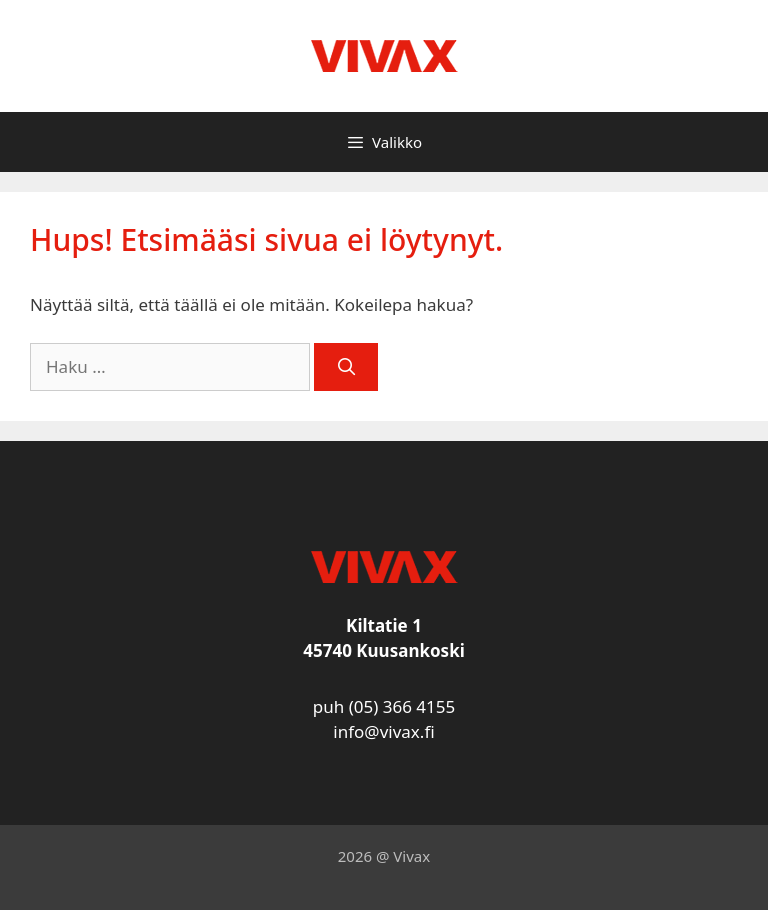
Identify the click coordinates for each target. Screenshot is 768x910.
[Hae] (346, 367)
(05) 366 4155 (402, 706)
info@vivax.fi (383, 731)
